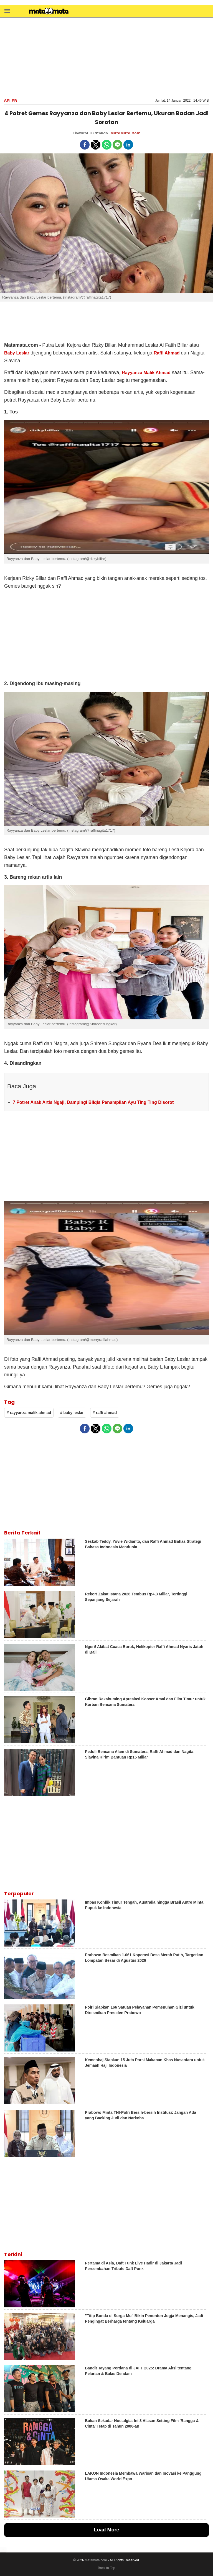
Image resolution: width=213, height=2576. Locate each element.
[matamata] (49, 12)
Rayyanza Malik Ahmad (146, 372)
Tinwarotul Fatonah (90, 133)
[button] (7, 10)
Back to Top (106, 2568)
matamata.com (96, 2560)
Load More (106, 2530)
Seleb (10, 101)
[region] (106, 57)
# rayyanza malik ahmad (29, 1412)
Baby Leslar (16, 353)
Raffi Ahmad (166, 353)
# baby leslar (72, 1412)
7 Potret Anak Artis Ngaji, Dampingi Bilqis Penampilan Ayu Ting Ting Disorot (93, 1102)
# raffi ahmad (105, 1412)
